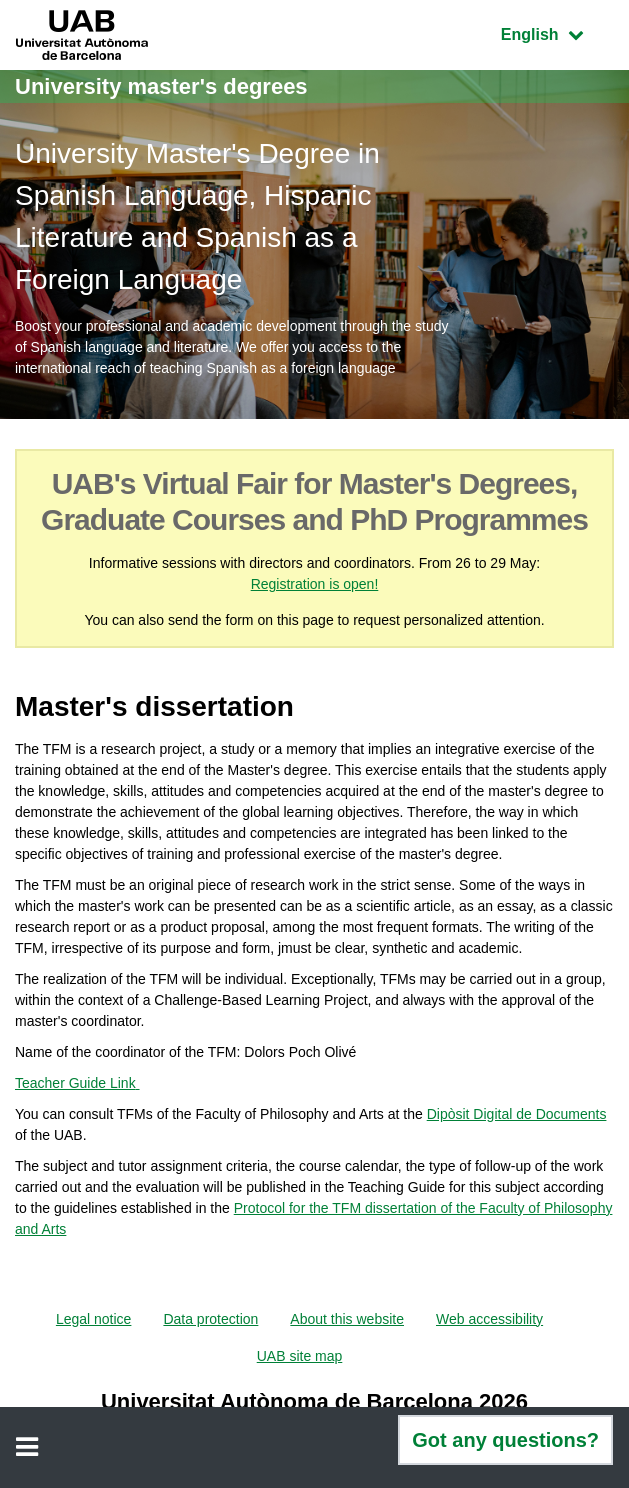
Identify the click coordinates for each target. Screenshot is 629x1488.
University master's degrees (161, 86)
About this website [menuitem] (347, 1319)
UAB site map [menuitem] (300, 1356)
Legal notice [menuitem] (94, 1319)
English (557, 32)
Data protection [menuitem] (210, 1319)
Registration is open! (315, 584)
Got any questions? (505, 1440)
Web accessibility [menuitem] (489, 1319)
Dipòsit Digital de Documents (517, 1114)
